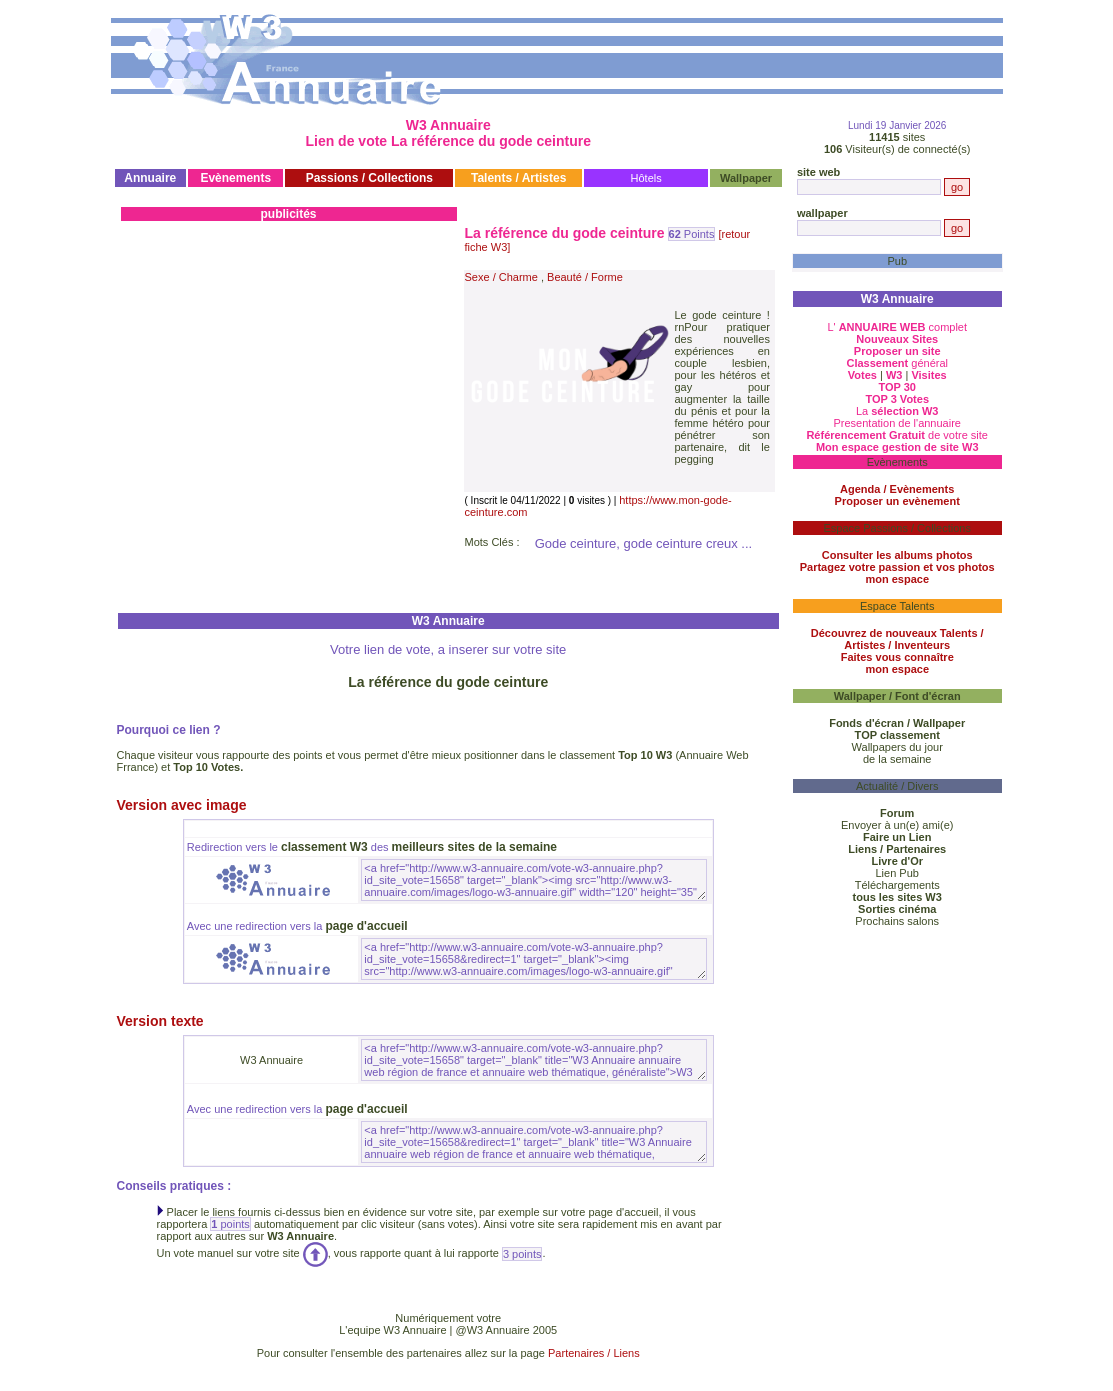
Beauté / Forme (585, 277)
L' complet (897, 327)
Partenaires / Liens (594, 1353)
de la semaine (897, 759)
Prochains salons (897, 921)
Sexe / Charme (501, 277)
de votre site (897, 435)
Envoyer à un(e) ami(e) (897, 825)
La (897, 411)
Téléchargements (897, 885)
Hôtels (646, 178)
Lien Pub (897, 873)
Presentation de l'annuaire (896, 423)
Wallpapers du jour (897, 747)
